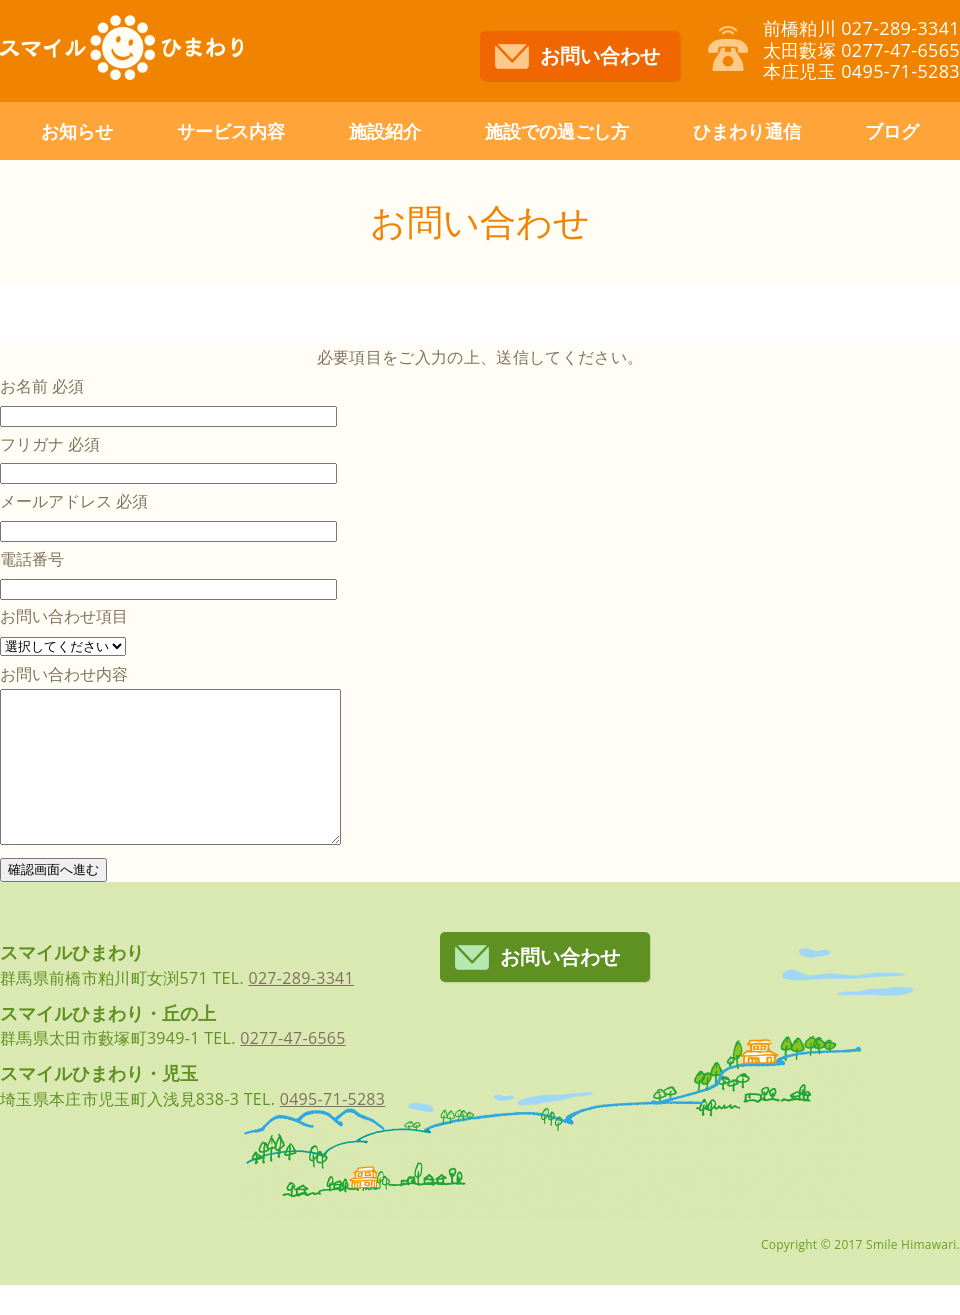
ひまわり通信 (747, 131)
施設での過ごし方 (557, 131)
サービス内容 (231, 131)
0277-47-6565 (293, 1068)
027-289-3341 (301, 1008)
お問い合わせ (600, 55)
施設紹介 (385, 131)
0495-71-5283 (333, 1129)
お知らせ (77, 131)
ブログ (892, 131)
